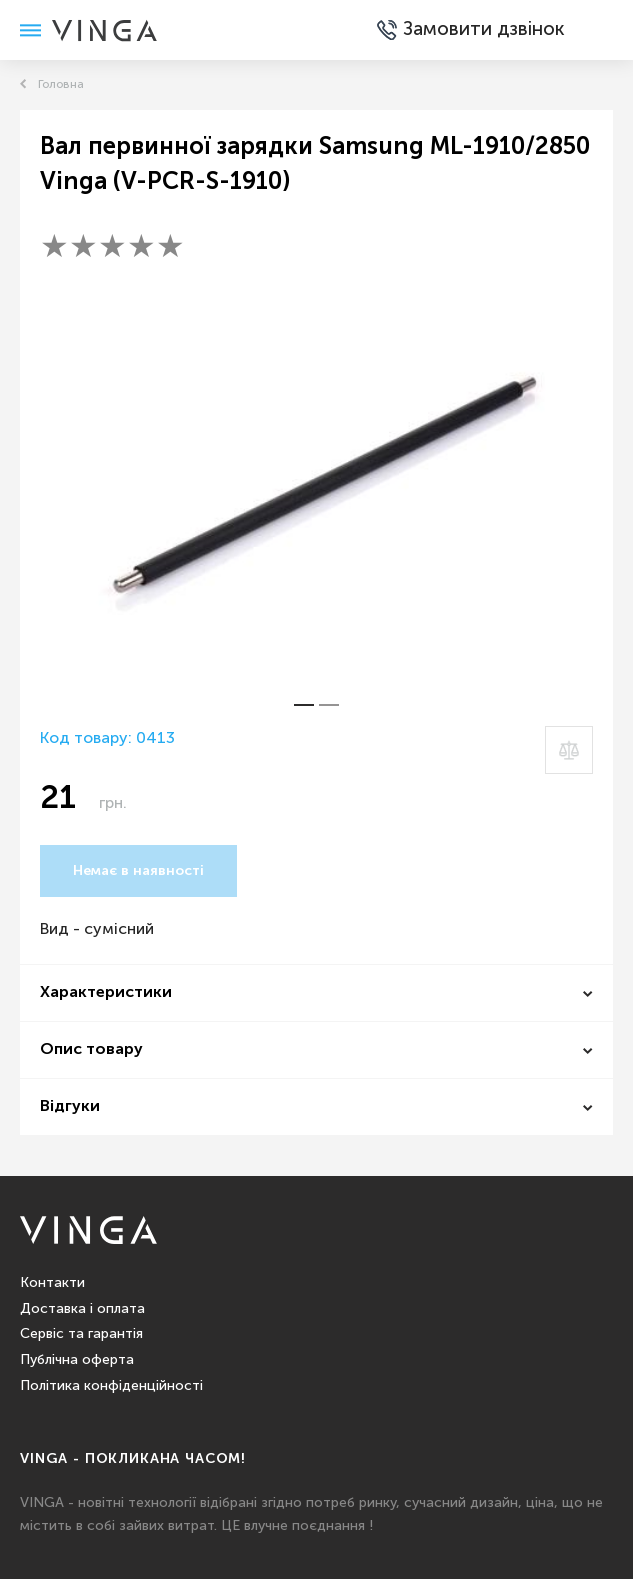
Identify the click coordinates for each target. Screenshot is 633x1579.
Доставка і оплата (82, 1309)
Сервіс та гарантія (81, 1334)
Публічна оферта (77, 1360)
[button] (304, 705)
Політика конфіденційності (111, 1386)
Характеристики (106, 993)
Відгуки (70, 1107)
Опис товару (91, 1050)
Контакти (52, 1283)
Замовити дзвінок (443, 29)
